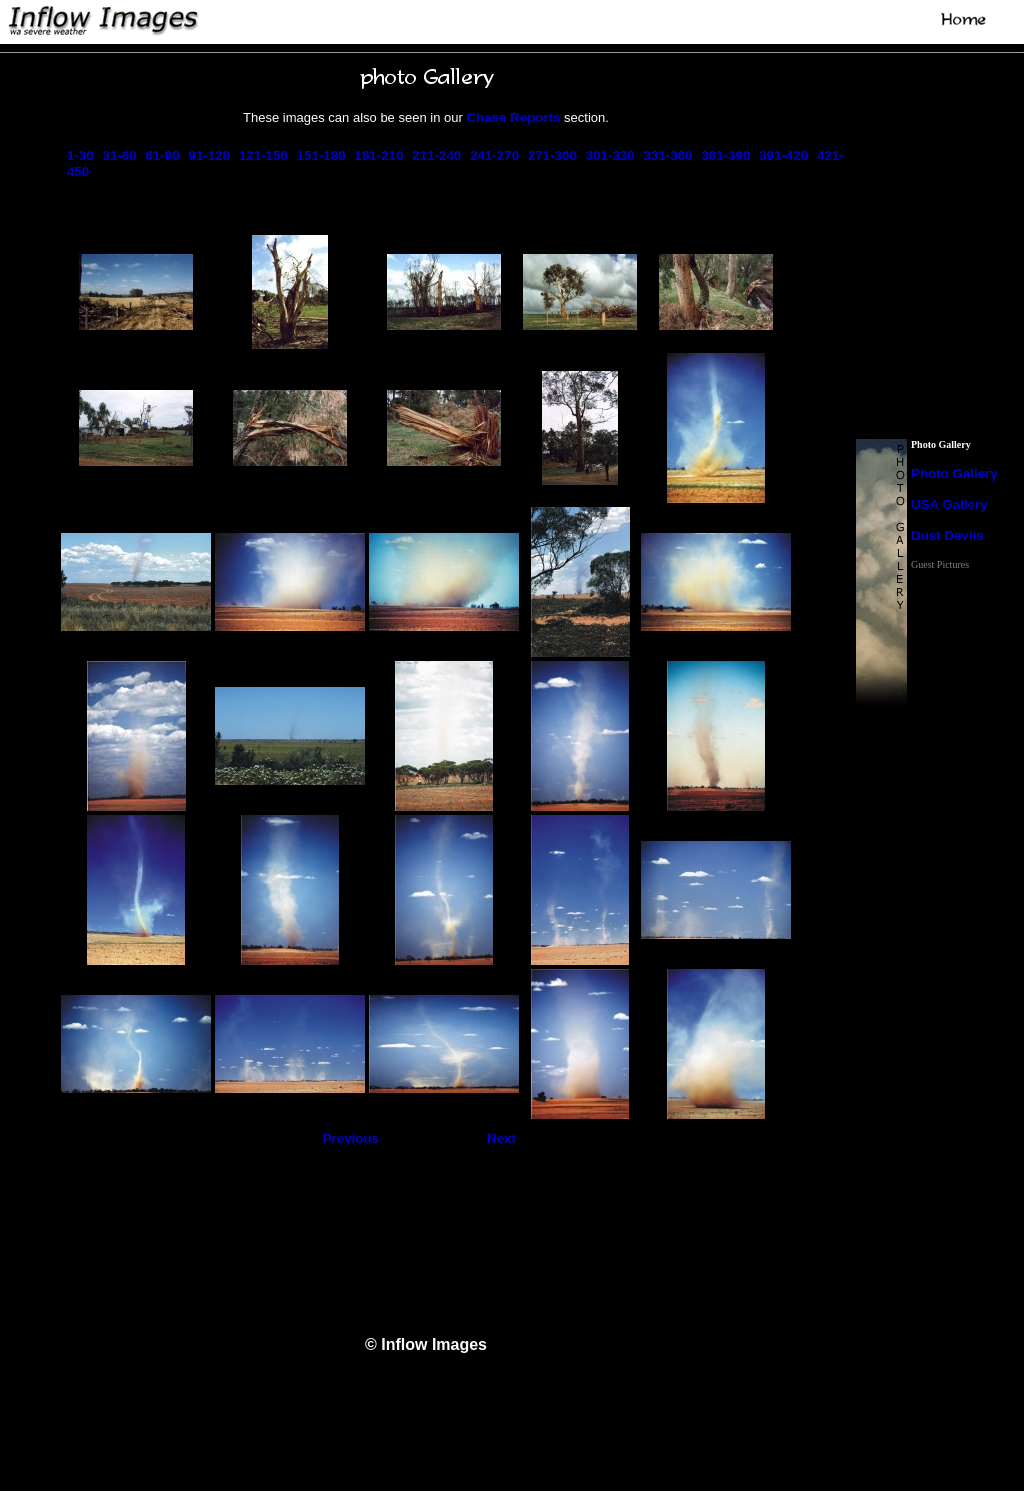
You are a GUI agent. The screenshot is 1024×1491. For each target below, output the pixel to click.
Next (501, 1138)
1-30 (80, 155)
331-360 (668, 155)
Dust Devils (947, 535)
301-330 (610, 155)
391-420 (783, 155)
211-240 (436, 155)
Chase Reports (513, 117)
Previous (351, 1138)
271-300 (552, 155)
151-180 (321, 155)
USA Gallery (949, 504)
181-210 (379, 155)
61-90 (162, 155)
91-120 (209, 155)
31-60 (120, 155)
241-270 (494, 155)
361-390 (725, 155)
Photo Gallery (954, 473)
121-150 (263, 155)
